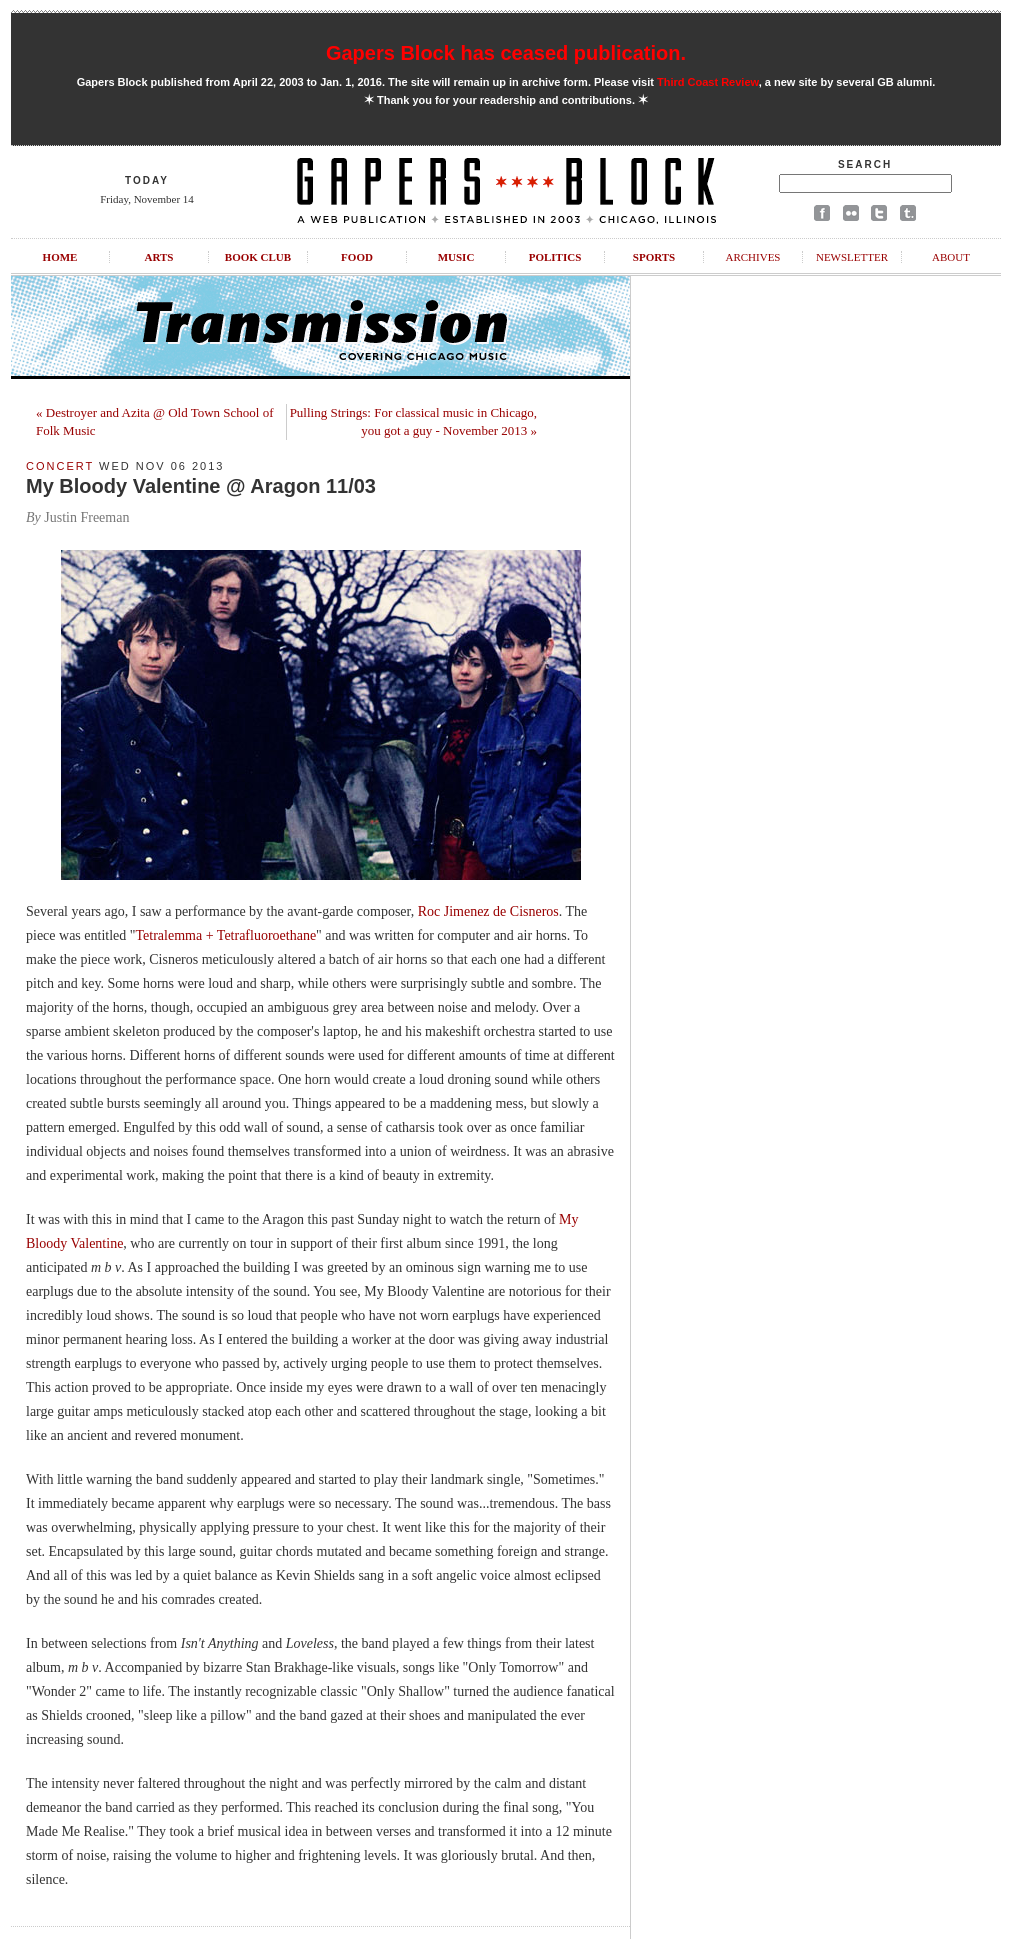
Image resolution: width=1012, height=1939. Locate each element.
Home (60, 257)
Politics (555, 257)
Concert (60, 466)
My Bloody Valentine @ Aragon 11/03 (201, 486)
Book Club (258, 257)
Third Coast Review (708, 82)
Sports (654, 257)
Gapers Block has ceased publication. (506, 53)
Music (456, 257)
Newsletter (852, 257)
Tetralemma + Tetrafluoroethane (226, 935)
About (951, 257)
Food (357, 257)
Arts (159, 257)
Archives (752, 257)
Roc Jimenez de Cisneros (488, 911)
